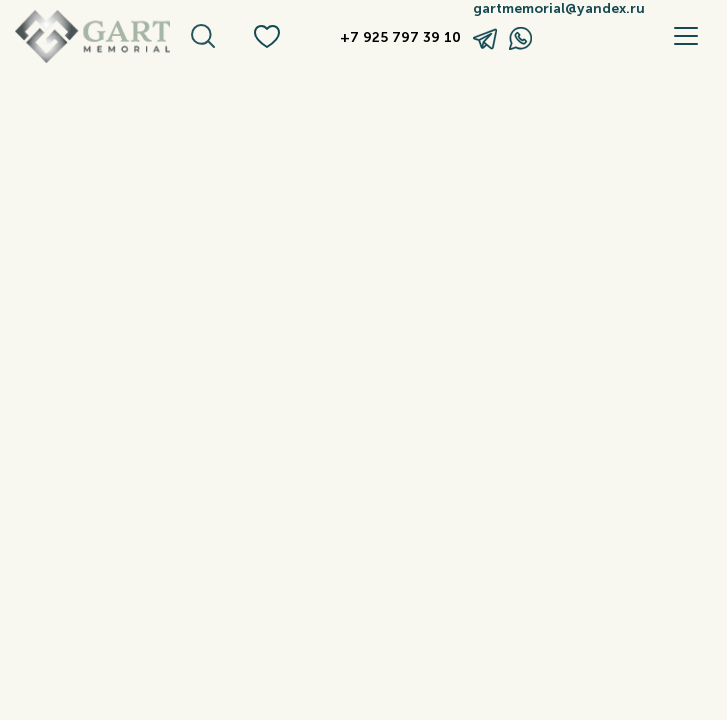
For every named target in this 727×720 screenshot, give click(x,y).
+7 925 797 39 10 (400, 38)
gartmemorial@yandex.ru (553, 9)
